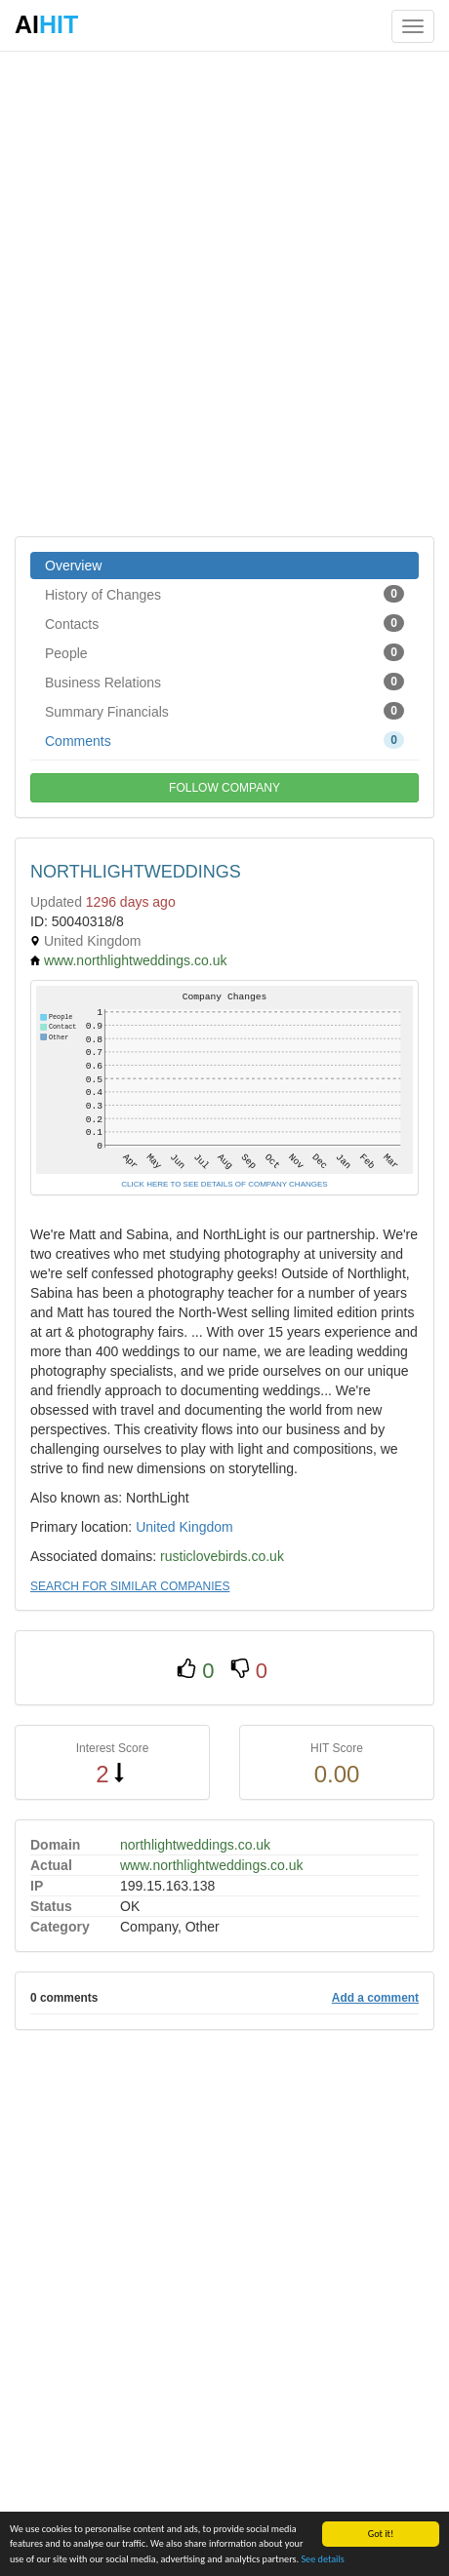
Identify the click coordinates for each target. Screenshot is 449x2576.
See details (322, 2559)
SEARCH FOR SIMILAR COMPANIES (129, 1586)
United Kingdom (184, 1527)
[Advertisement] (224, 292)
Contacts (224, 623)
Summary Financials (224, 711)
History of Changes (224, 594)
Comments (224, 740)
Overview (73, 565)
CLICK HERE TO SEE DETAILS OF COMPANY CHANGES (224, 1184)
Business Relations (224, 681)
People (224, 652)
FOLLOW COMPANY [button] (224, 788)
